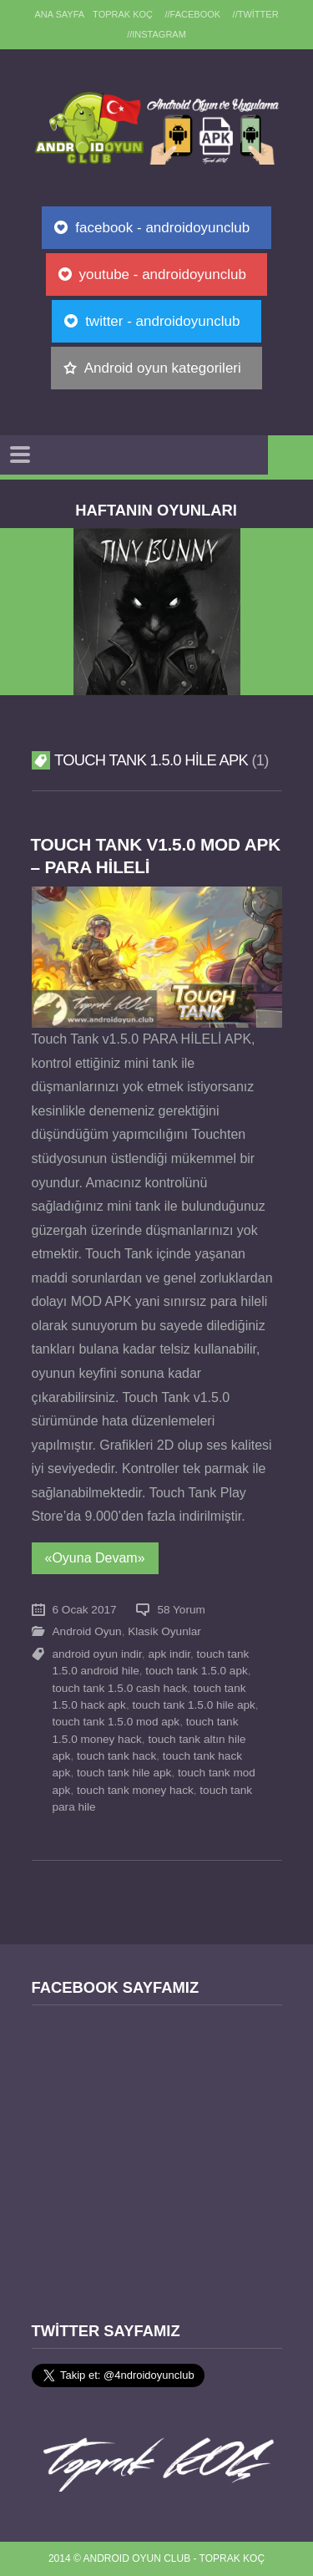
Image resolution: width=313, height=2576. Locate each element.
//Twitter (256, 14)
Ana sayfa (59, 14)
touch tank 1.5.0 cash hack (120, 1688)
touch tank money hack (135, 1790)
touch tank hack (116, 1756)
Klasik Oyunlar (164, 1631)
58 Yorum (180, 1609)
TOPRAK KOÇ (123, 14)
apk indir (169, 1654)
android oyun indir (97, 1654)
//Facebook (193, 14)
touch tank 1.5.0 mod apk (116, 1721)
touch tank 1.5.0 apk (196, 1670)
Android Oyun (87, 1631)
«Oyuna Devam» (95, 1558)
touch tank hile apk (124, 1772)
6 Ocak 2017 (85, 1609)
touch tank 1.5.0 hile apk (193, 1705)
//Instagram (156, 34)
